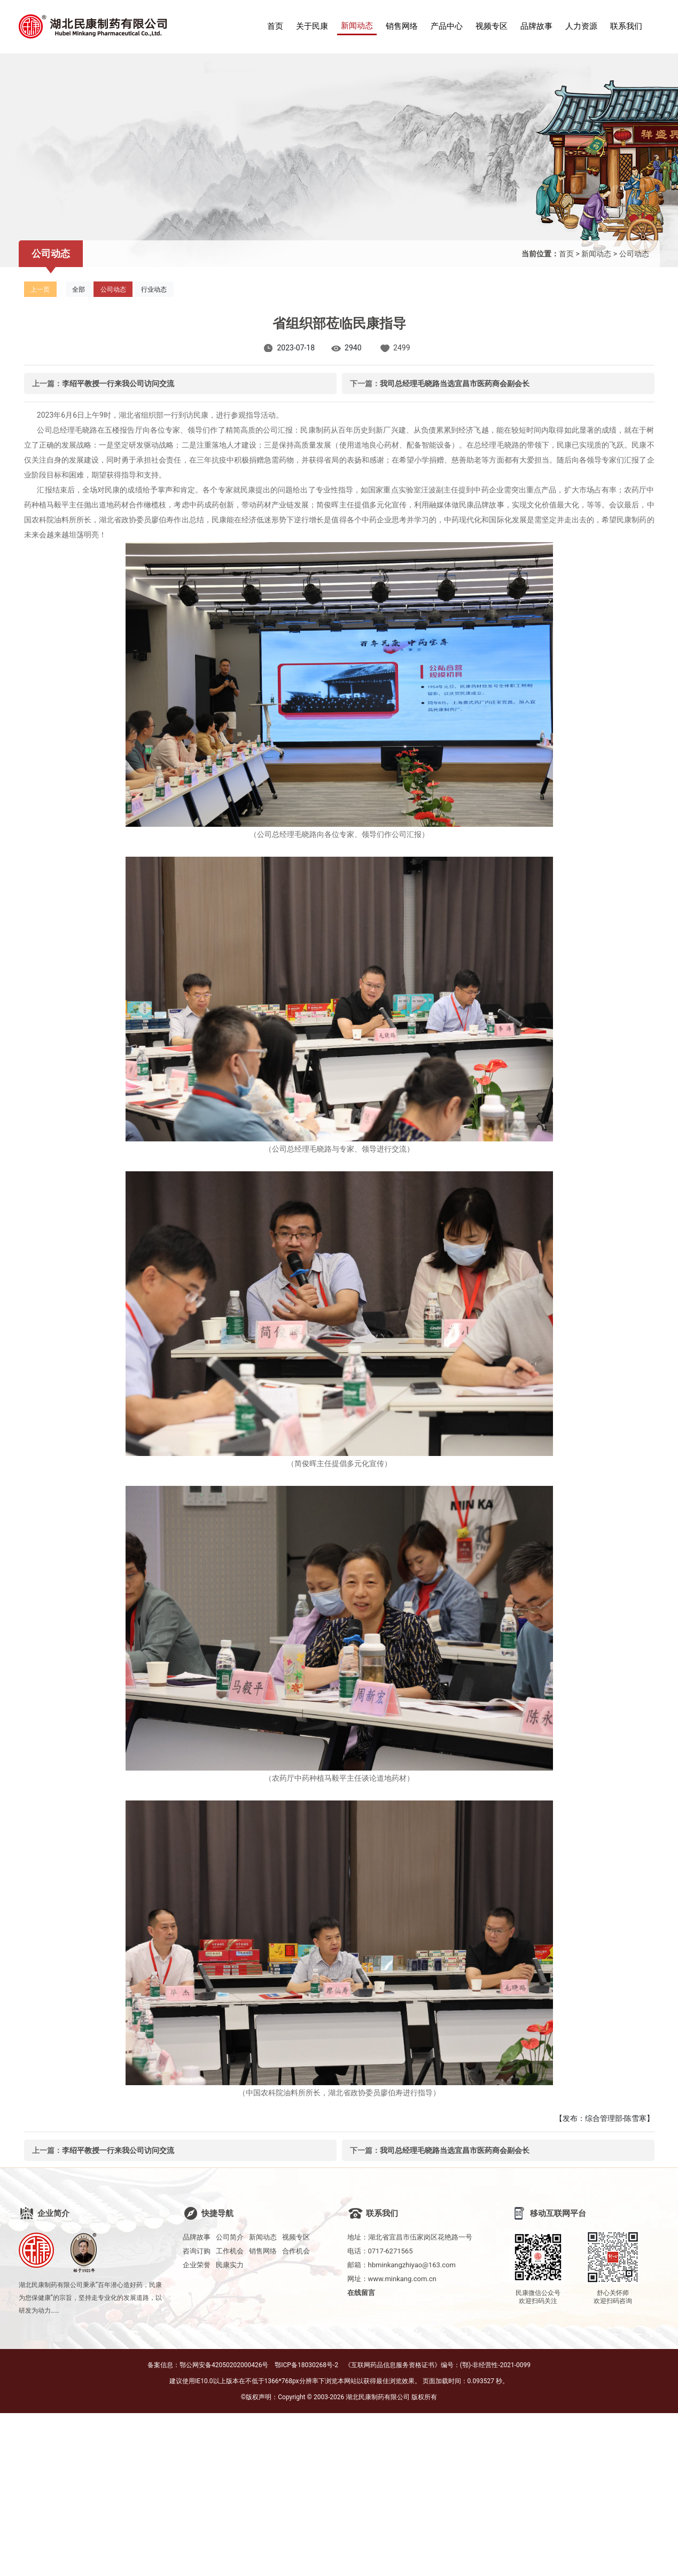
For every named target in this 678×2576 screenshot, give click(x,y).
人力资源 (581, 26)
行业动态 (154, 289)
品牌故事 (536, 26)
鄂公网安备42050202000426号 (224, 2365)
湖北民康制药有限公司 (378, 2397)
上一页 (40, 289)
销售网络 (402, 26)
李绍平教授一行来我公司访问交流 (118, 383)
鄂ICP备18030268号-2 (306, 2365)
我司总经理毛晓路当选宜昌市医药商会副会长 (454, 383)
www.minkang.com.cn (402, 2279)
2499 (401, 347)
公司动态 (634, 253)
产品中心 (447, 26)
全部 (78, 289)
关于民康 (312, 26)
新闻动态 (357, 25)
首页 (275, 26)
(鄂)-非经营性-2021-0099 (495, 2365)
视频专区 (492, 26)
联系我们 (626, 26)
